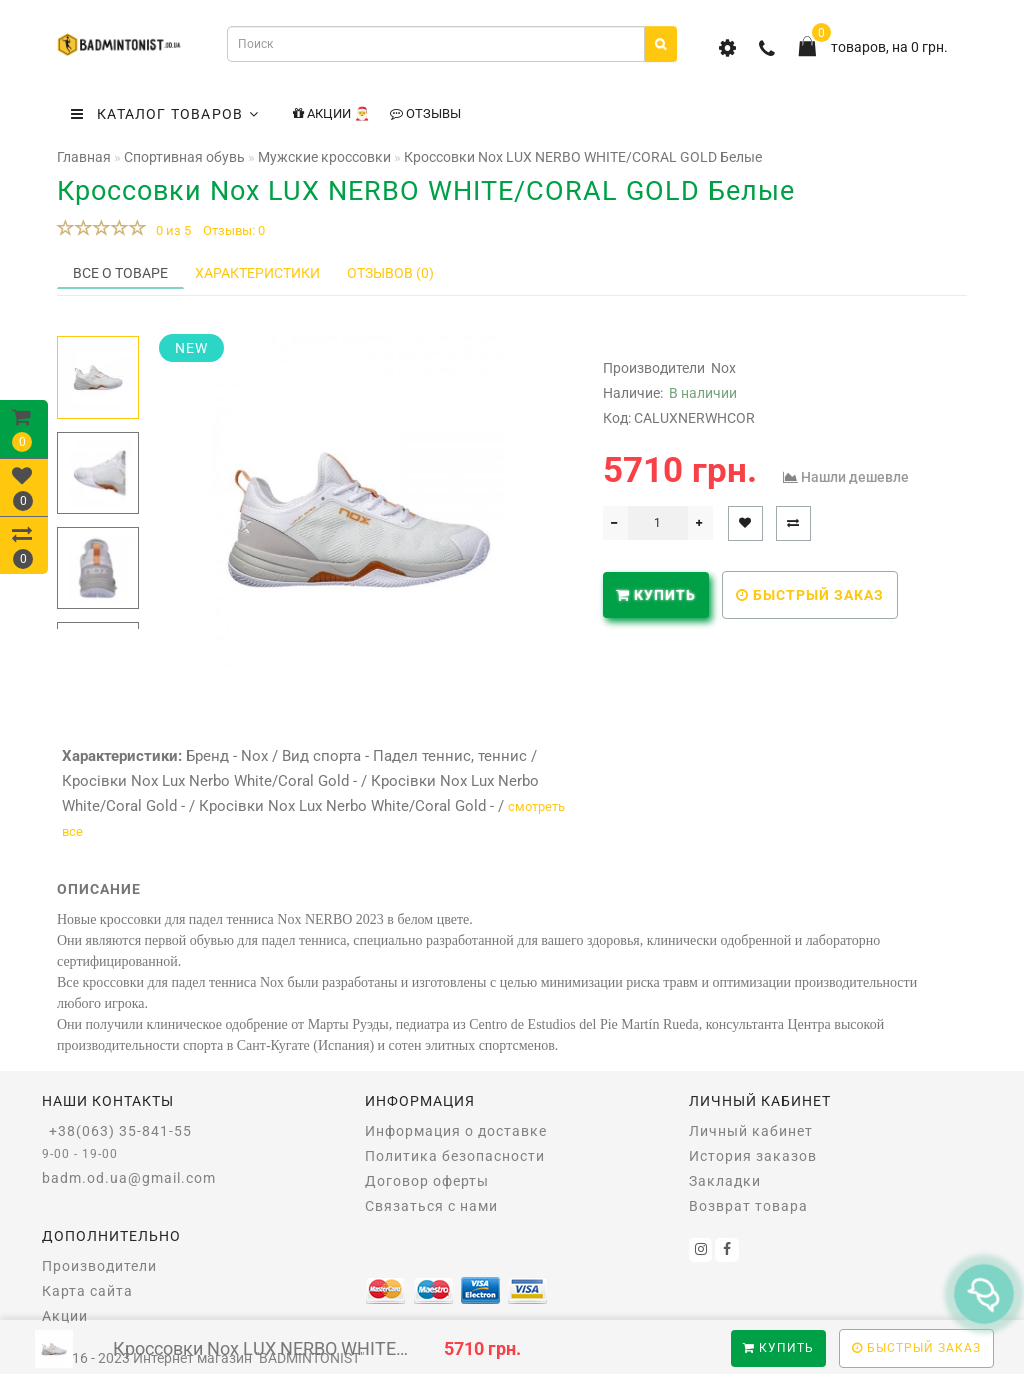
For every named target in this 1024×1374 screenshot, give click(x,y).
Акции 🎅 (331, 113)
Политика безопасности (455, 1156)
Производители (99, 1266)
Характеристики (257, 273)
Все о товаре (120, 273)
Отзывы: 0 (234, 230)
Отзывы (425, 113)
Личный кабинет (751, 1131)
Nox (723, 368)
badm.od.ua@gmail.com (129, 1178)
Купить (778, 1348)
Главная (84, 157)
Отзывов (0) (390, 273)
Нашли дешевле (855, 477)
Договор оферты (427, 1181)
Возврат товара (748, 1206)
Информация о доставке (456, 1131)
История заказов (753, 1156)
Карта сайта (87, 1291)
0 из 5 (170, 230)
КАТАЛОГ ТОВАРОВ (165, 114)
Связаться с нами (431, 1206)
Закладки (725, 1181)
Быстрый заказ (810, 595)
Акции (65, 1316)
